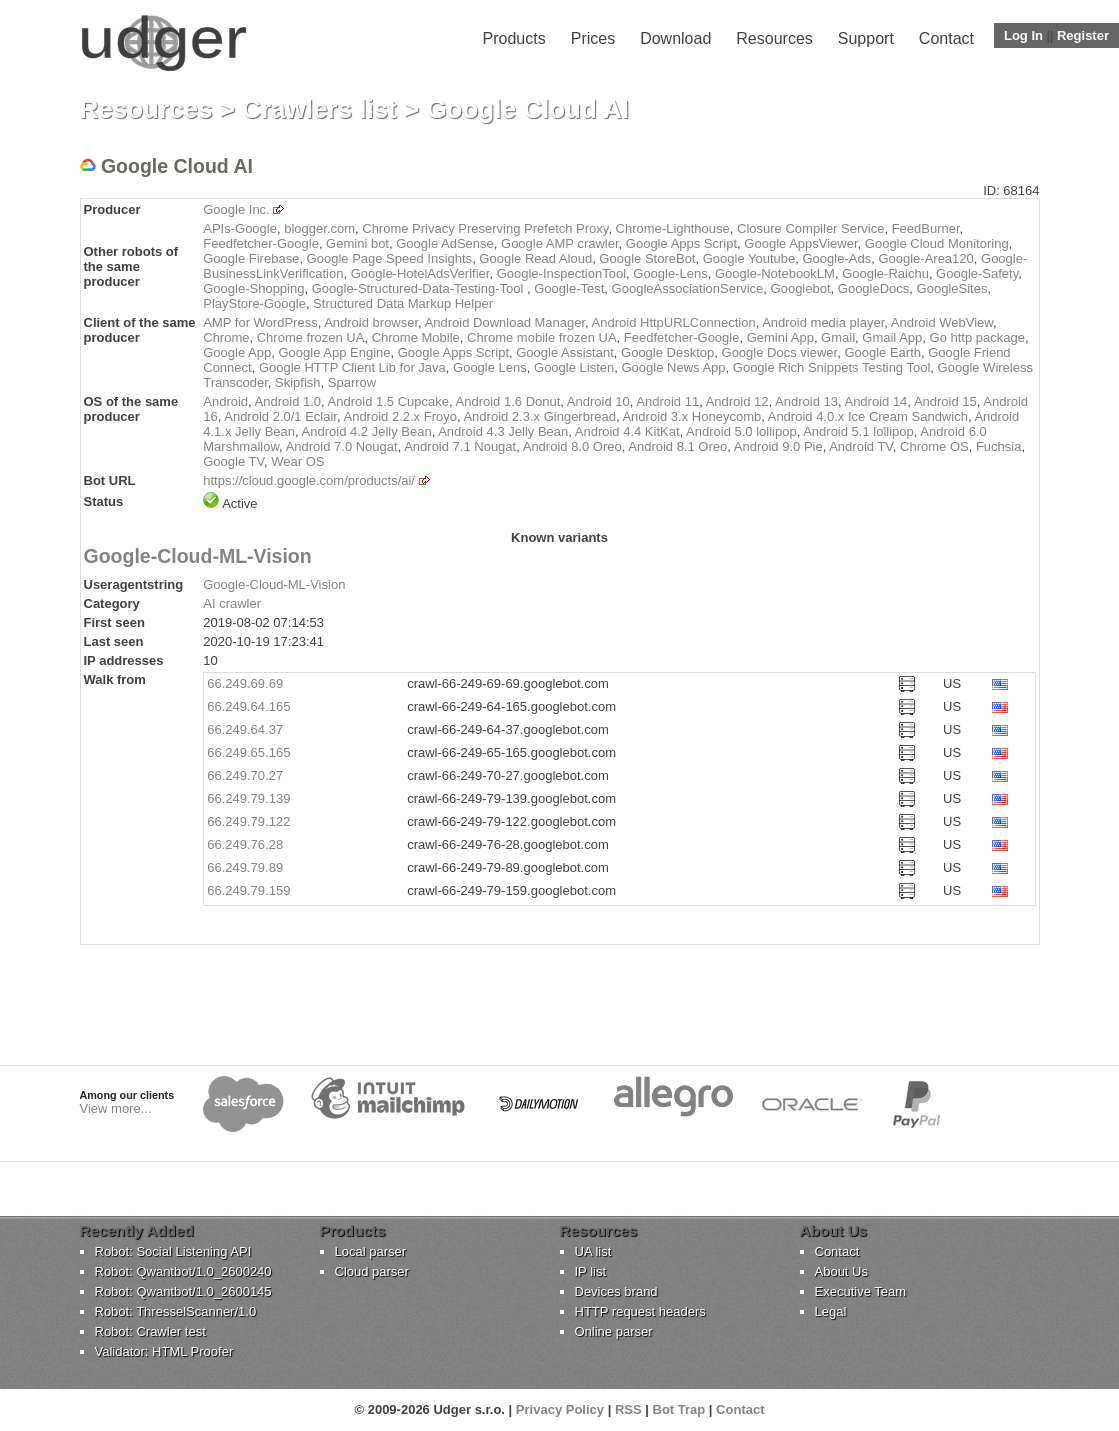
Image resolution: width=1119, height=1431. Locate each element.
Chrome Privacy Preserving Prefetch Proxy (485, 228)
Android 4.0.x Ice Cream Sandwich (868, 416)
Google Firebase (251, 258)
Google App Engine (334, 352)
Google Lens (490, 367)
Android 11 (667, 401)
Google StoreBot (647, 258)
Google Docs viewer (780, 352)
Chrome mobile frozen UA (542, 337)
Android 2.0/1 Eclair (280, 416)
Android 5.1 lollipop (858, 431)
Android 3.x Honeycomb (691, 416)
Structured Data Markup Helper (403, 303)
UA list (593, 1251)
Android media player (823, 322)
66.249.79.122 (248, 821)
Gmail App (892, 337)
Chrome (226, 337)
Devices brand (616, 1291)
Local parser (371, 1251)
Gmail (838, 337)
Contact (946, 38)
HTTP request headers (640, 1311)
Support (866, 38)
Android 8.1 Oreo (677, 446)
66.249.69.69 (245, 683)
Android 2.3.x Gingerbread (539, 416)
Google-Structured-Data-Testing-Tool (419, 288)
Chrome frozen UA (311, 337)
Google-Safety (977, 273)
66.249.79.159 (248, 890)
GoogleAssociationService (688, 288)
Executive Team (861, 1291)
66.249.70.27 (245, 775)
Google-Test (569, 288)
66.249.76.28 (245, 844)
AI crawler (232, 603)
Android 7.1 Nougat (460, 446)
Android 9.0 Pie (778, 446)
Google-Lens (670, 273)
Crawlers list (319, 109)
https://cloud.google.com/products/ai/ (309, 480)
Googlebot (801, 288)
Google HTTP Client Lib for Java (352, 367)
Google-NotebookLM (775, 273)
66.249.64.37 (245, 729)
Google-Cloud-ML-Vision (198, 556)
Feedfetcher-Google (261, 243)
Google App (237, 352)
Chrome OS (934, 446)
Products (514, 38)
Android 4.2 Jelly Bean (367, 431)
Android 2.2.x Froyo (399, 416)
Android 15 (945, 401)
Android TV (861, 446)
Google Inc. (236, 209)
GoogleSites (952, 288)
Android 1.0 (288, 401)
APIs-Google (240, 228)
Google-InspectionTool (561, 273)
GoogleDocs (874, 288)
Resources (774, 38)
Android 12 (737, 401)
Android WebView (942, 322)
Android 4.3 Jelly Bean (503, 431)
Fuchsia (999, 446)
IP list (591, 1271)
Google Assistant (565, 352)
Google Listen (574, 367)
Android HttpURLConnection (674, 322)
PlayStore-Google (254, 303)
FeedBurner (926, 228)
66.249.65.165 (248, 752)
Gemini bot (357, 243)
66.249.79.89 (245, 867)
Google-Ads (837, 258)
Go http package (977, 337)
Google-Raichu (885, 273)
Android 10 (598, 401)
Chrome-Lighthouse (673, 228)
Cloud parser (372, 1271)
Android (225, 401)
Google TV (233, 461)
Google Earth (882, 352)
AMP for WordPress (260, 322)
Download (675, 38)
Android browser (371, 322)
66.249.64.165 (248, 706)
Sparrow (352, 382)
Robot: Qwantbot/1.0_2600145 (183, 1291)
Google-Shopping (253, 288)
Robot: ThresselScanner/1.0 (176, 1311)
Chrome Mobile (416, 337)
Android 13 (806, 401)
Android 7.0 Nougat (342, 446)
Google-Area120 (925, 258)
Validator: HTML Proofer (164, 1351)
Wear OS (297, 461)
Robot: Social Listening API (173, 1251)
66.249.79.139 (248, 798)
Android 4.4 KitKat (627, 431)
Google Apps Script (681, 243)
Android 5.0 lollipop (741, 431)
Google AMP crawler (560, 243)
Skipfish (298, 382)
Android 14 (875, 401)
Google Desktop (667, 352)
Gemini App (780, 337)
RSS (628, 1409)
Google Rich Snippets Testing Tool (832, 367)
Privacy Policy (560, 1409)
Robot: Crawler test (150, 1331)
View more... (116, 1108)
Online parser (614, 1331)
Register (1083, 35)
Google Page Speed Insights (390, 258)
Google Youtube (749, 258)
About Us (841, 1271)
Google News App (673, 367)
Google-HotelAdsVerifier (420, 273)
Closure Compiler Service (810, 228)
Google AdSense (445, 243)
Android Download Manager (505, 322)
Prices (593, 38)
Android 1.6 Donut (508, 401)
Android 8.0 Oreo (572, 446)
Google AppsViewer (800, 243)
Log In (1023, 35)
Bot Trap (679, 1409)
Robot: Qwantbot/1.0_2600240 (183, 1271)
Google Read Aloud (535, 258)
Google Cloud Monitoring (937, 243)
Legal (831, 1311)
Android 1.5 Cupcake (388, 401)
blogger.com (319, 228)
